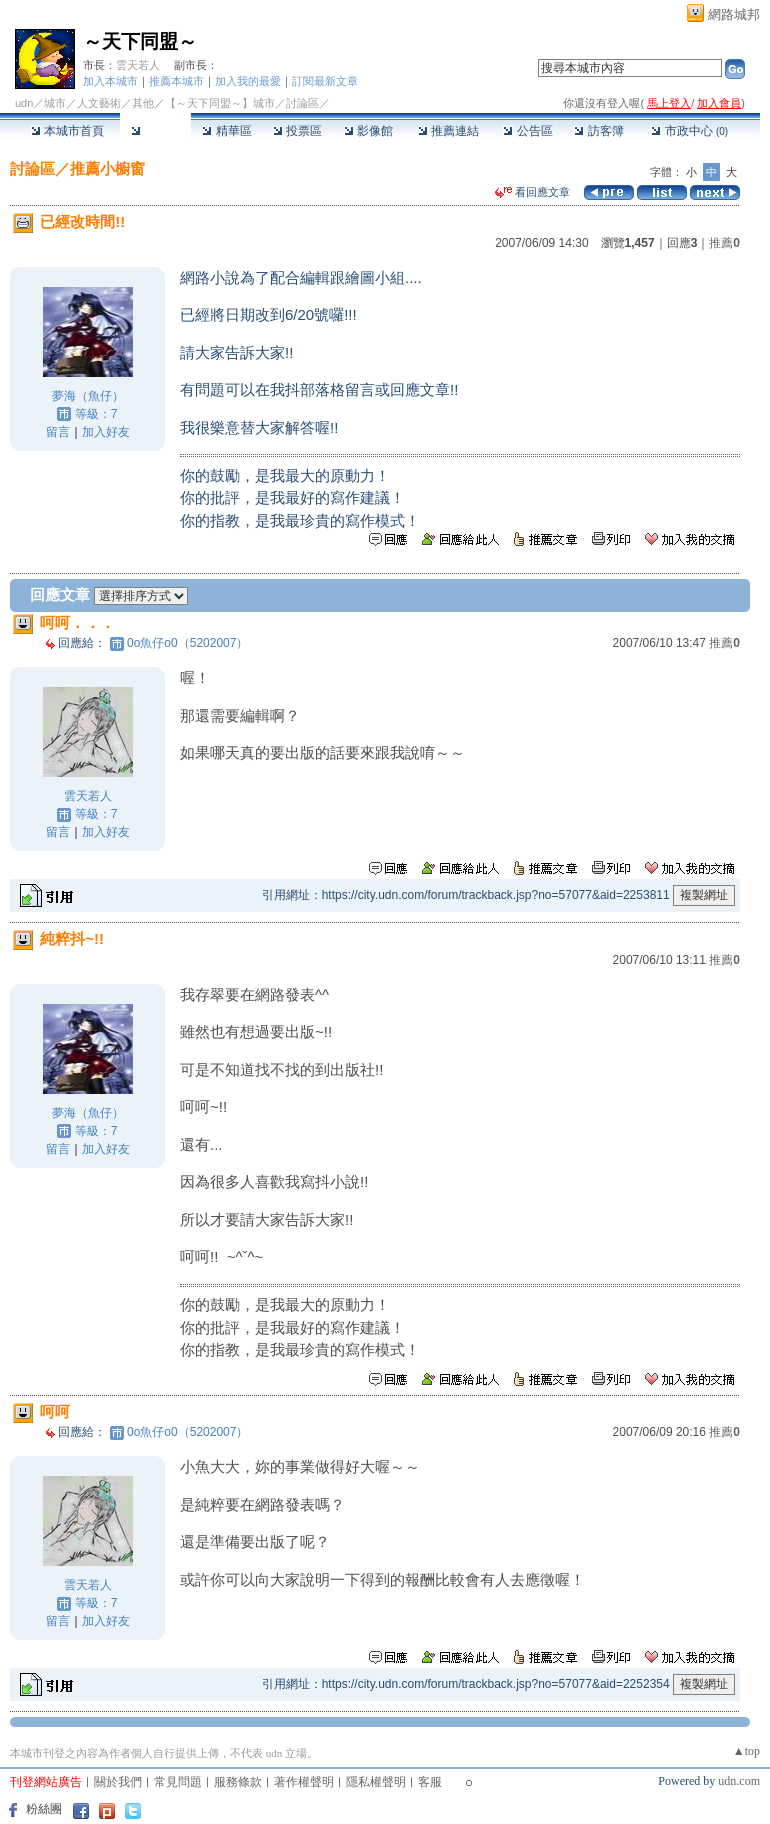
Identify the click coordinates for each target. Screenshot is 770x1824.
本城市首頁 (67, 131)
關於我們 (118, 1782)
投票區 (297, 131)
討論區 (155, 131)
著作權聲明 (304, 1782)
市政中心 (689, 131)
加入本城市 (110, 81)
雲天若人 (138, 65)
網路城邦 (734, 14)
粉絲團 (44, 1809)
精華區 (226, 131)
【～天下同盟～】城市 (220, 103)
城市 (55, 103)
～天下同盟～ (140, 41)
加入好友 (106, 432)
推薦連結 (448, 131)
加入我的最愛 (248, 81)
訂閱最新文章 (325, 81)
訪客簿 (598, 131)
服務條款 (238, 1782)
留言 (58, 432)
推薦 (724, 243)
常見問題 (178, 1782)
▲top (746, 1751)
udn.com (739, 1781)
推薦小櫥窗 (107, 168)
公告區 (527, 131)
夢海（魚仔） (88, 396)
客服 (430, 1782)
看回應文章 (532, 192)
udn (24, 103)
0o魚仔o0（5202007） (187, 643)
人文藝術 (99, 103)
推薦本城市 (176, 81)
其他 (143, 103)
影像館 (368, 131)
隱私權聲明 (376, 1782)
